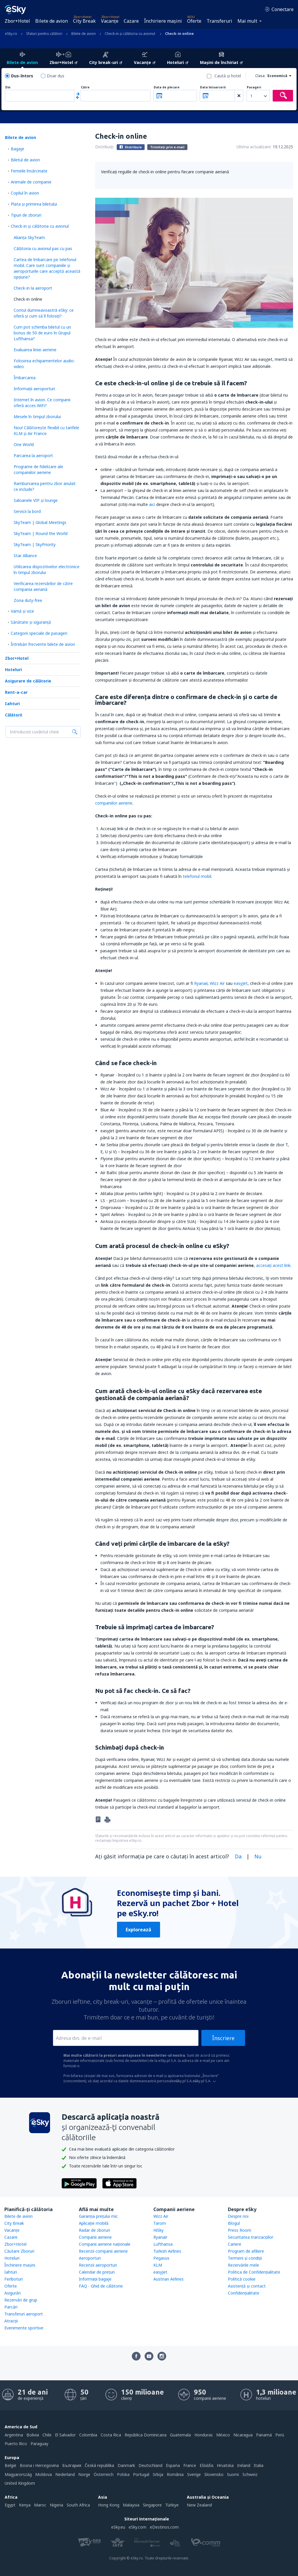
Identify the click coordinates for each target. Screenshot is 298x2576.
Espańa (173, 2465)
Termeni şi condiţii (245, 2258)
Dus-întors (22, 76)
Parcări (10, 2307)
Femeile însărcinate (29, 171)
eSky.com (137, 2527)
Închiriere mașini (163, 21)
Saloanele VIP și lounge (36, 500)
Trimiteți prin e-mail (167, 147)
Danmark (126, 2465)
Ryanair (200, 983)
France (189, 2465)
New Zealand (199, 2505)
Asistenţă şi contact (247, 2286)
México (223, 2435)
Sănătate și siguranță (31, 622)
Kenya (25, 2505)
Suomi (233, 2474)
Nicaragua (243, 2435)
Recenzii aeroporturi (98, 2265)
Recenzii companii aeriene (103, 2251)
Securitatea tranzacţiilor (250, 2237)
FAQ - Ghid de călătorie (101, 2286)
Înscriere (223, 2038)
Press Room (239, 2230)
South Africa (78, 2505)
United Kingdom (20, 2483)
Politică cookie (242, 2279)
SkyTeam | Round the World (41, 533)
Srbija (158, 2474)
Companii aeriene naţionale (104, 2244)
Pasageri (254, 87)
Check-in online (28, 299)
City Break (84, 21)
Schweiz (250, 2474)
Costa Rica (111, 2435)
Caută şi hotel (227, 76)
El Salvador (65, 2435)
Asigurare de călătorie (28, 681)
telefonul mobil (197, 876)
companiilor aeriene (113, 803)
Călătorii (13, 715)
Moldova (43, 2474)
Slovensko (214, 2474)
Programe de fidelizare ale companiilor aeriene (38, 469)
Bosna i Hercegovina (39, 2465)
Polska (123, 2474)
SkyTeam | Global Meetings (40, 522)
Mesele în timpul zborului (37, 416)
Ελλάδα (206, 2465)
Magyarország (18, 2474)
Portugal (141, 2474)
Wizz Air (217, 983)
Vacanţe (109, 21)
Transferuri (219, 21)
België (10, 2465)
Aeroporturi (90, 2258)
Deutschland (150, 2465)
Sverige (194, 2474)
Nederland (65, 2474)
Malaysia (131, 2505)
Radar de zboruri (94, 2230)
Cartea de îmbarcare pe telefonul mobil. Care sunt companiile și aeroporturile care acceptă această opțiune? (47, 268)
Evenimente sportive (23, 2328)
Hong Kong (108, 2505)
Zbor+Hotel (17, 21)
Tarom (159, 2223)
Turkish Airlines (167, 2251)
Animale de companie (31, 182)
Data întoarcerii (213, 87)
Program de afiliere (246, 2251)
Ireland (243, 2465)
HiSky (158, 2230)
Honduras (203, 2435)
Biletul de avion (25, 160)
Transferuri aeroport (23, 2314)
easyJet (241, 983)
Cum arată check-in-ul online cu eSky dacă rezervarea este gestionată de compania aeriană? (178, 1394)
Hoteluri (13, 669)
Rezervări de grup (20, 2300)
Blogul (234, 2223)
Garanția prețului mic (98, 2216)
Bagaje (17, 148)
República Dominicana (145, 2435)
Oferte (194, 21)
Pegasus (161, 2258)
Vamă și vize (22, 611)
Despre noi (238, 2216)
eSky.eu (118, 2527)
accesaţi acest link (273, 1265)
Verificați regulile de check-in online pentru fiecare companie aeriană (165, 171)
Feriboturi (13, 2279)
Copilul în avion (25, 193)
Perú (279, 2435)
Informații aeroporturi (34, 388)
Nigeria (56, 2505)
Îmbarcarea (25, 377)
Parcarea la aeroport (33, 455)
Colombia (88, 2435)
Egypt (10, 2505)
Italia (258, 2465)
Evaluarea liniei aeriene (35, 349)
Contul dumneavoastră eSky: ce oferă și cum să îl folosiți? (44, 313)
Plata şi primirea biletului (34, 204)
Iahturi (12, 703)
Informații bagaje (95, 2279)
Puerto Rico (16, 2443)
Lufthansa (163, 2244)
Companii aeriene (95, 2237)
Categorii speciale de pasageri (39, 633)
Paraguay (39, 2443)
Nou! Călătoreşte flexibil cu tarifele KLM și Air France (46, 430)
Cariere (234, 2244)
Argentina (14, 2435)
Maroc (40, 2505)
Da (238, 1856)
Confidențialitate (243, 2293)
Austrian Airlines (168, 2279)
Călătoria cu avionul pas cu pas (43, 248)
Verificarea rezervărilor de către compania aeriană (43, 586)
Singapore (152, 2505)
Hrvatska (225, 2465)
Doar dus (55, 76)
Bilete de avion (51, 21)
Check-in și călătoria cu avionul (40, 226)
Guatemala (180, 2435)
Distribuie (131, 147)
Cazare (131, 21)
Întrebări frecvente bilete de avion (43, 644)
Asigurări (12, 2293)
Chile (47, 2435)
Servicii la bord (27, 511)
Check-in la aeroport (33, 288)
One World (24, 444)
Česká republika (99, 2465)
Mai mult (247, 21)
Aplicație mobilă (94, 2223)
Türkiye (172, 2505)
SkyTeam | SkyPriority (35, 544)
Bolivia (32, 2435)
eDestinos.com (164, 2527)
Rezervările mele (243, 2265)
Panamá (264, 2435)
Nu (258, 1856)
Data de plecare (167, 87)
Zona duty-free (28, 600)
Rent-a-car (16, 692)
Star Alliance (25, 555)
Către (85, 87)
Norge (84, 2474)
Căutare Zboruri (19, 2251)
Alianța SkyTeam (29, 237)
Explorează (138, 1929)
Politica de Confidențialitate (254, 2272)
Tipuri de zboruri (26, 215)
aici (152, 504)
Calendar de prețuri (97, 2272)
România (175, 2474)
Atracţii (11, 2321)
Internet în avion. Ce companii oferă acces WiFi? (42, 402)
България (71, 2465)
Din (7, 87)
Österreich (103, 2474)
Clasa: (260, 75)
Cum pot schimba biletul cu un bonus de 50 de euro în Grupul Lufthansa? (42, 332)
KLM (157, 2265)
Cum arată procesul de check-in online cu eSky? (162, 1245)
